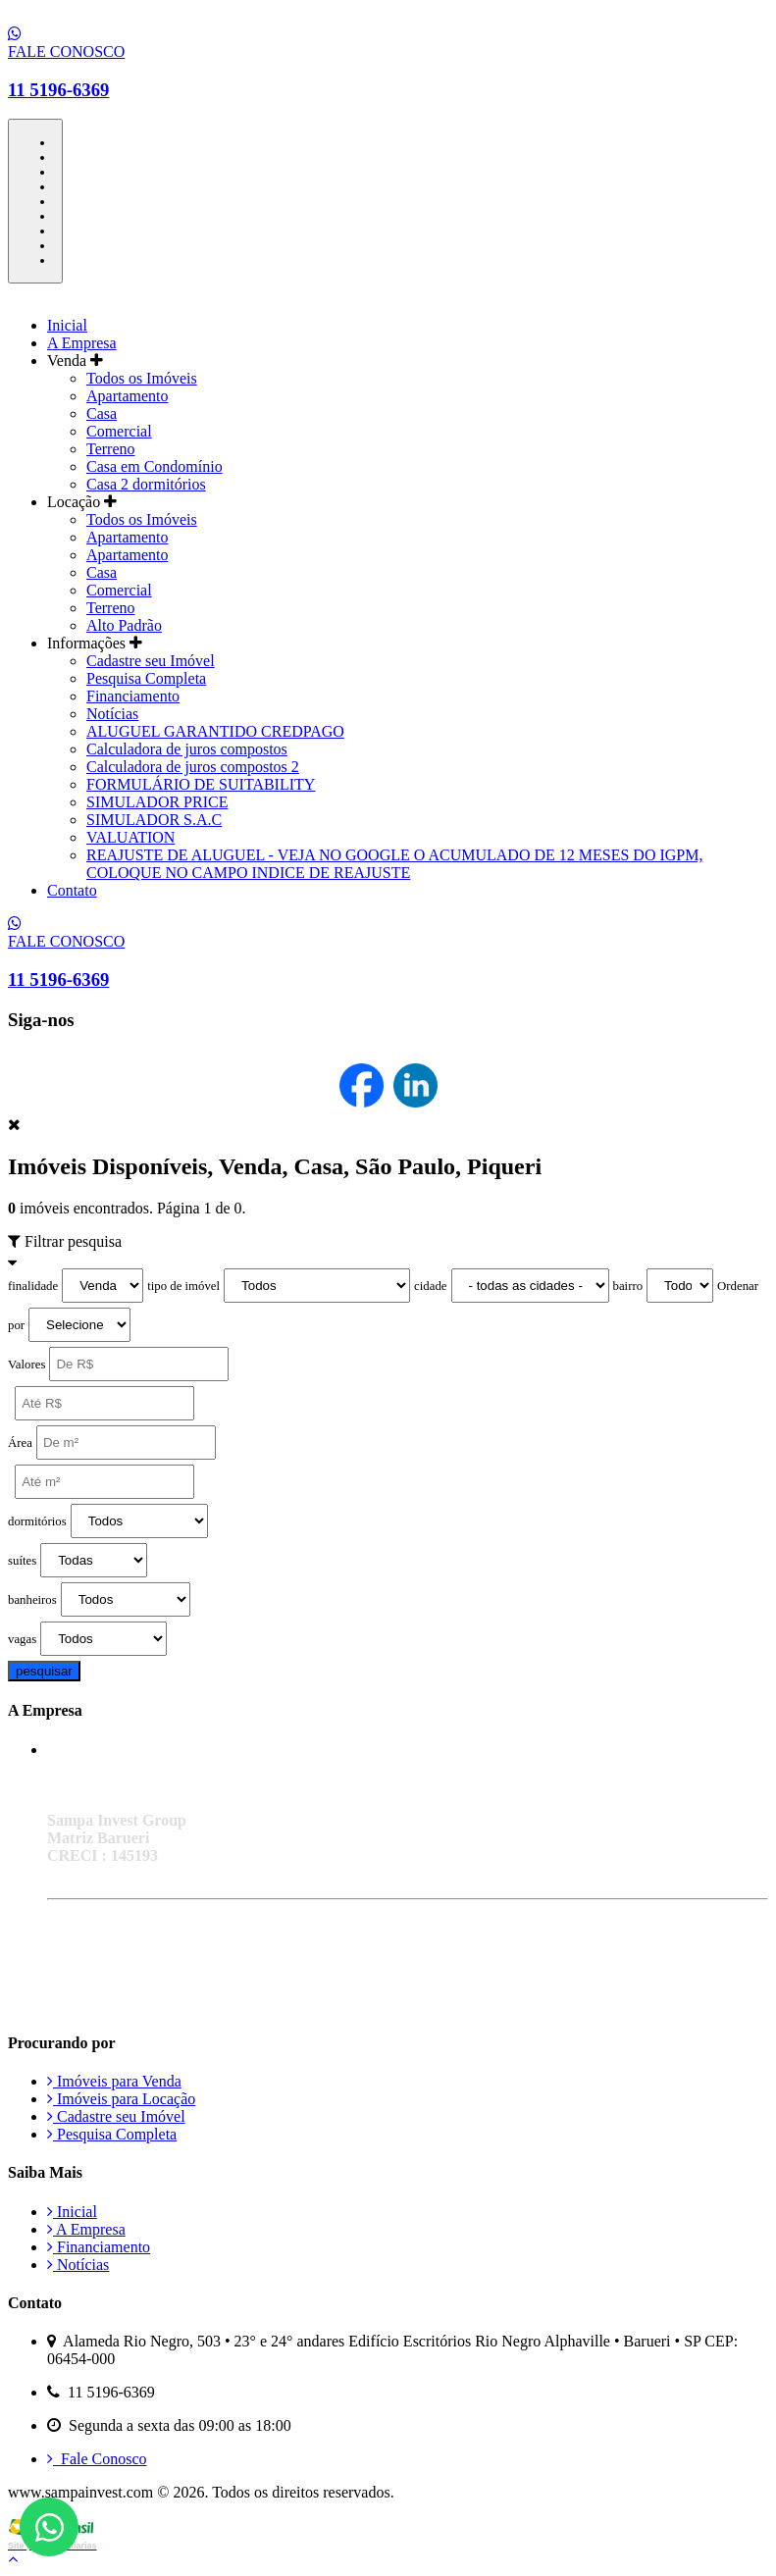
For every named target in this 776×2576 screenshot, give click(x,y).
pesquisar (44, 1671)
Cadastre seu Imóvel (150, 660)
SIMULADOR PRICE (157, 802)
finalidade (33, 1286)
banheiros (32, 1600)
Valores (26, 1364)
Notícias (112, 713)
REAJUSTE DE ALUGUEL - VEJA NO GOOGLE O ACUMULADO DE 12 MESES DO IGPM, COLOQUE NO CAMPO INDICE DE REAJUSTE (394, 864)
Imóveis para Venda (114, 2081)
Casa (101, 413)
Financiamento (133, 696)
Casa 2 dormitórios (146, 484)
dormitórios (37, 1521)
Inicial (67, 325)
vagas (22, 1639)
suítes (22, 1561)
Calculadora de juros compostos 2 (192, 766)
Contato (72, 890)
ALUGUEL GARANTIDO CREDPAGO (215, 731)
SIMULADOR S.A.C (154, 819)
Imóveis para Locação (121, 2098)
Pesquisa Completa (146, 678)
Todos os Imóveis (141, 378)
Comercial (119, 431)
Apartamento (127, 395)
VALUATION (130, 837)
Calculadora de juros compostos (186, 749)
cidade (430, 1286)
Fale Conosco (97, 2458)
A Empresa (82, 343)
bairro (628, 1286)
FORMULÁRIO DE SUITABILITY (200, 784)
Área (20, 1443)
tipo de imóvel (183, 1286)
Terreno (110, 448)
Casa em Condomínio (154, 466)
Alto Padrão (124, 625)
